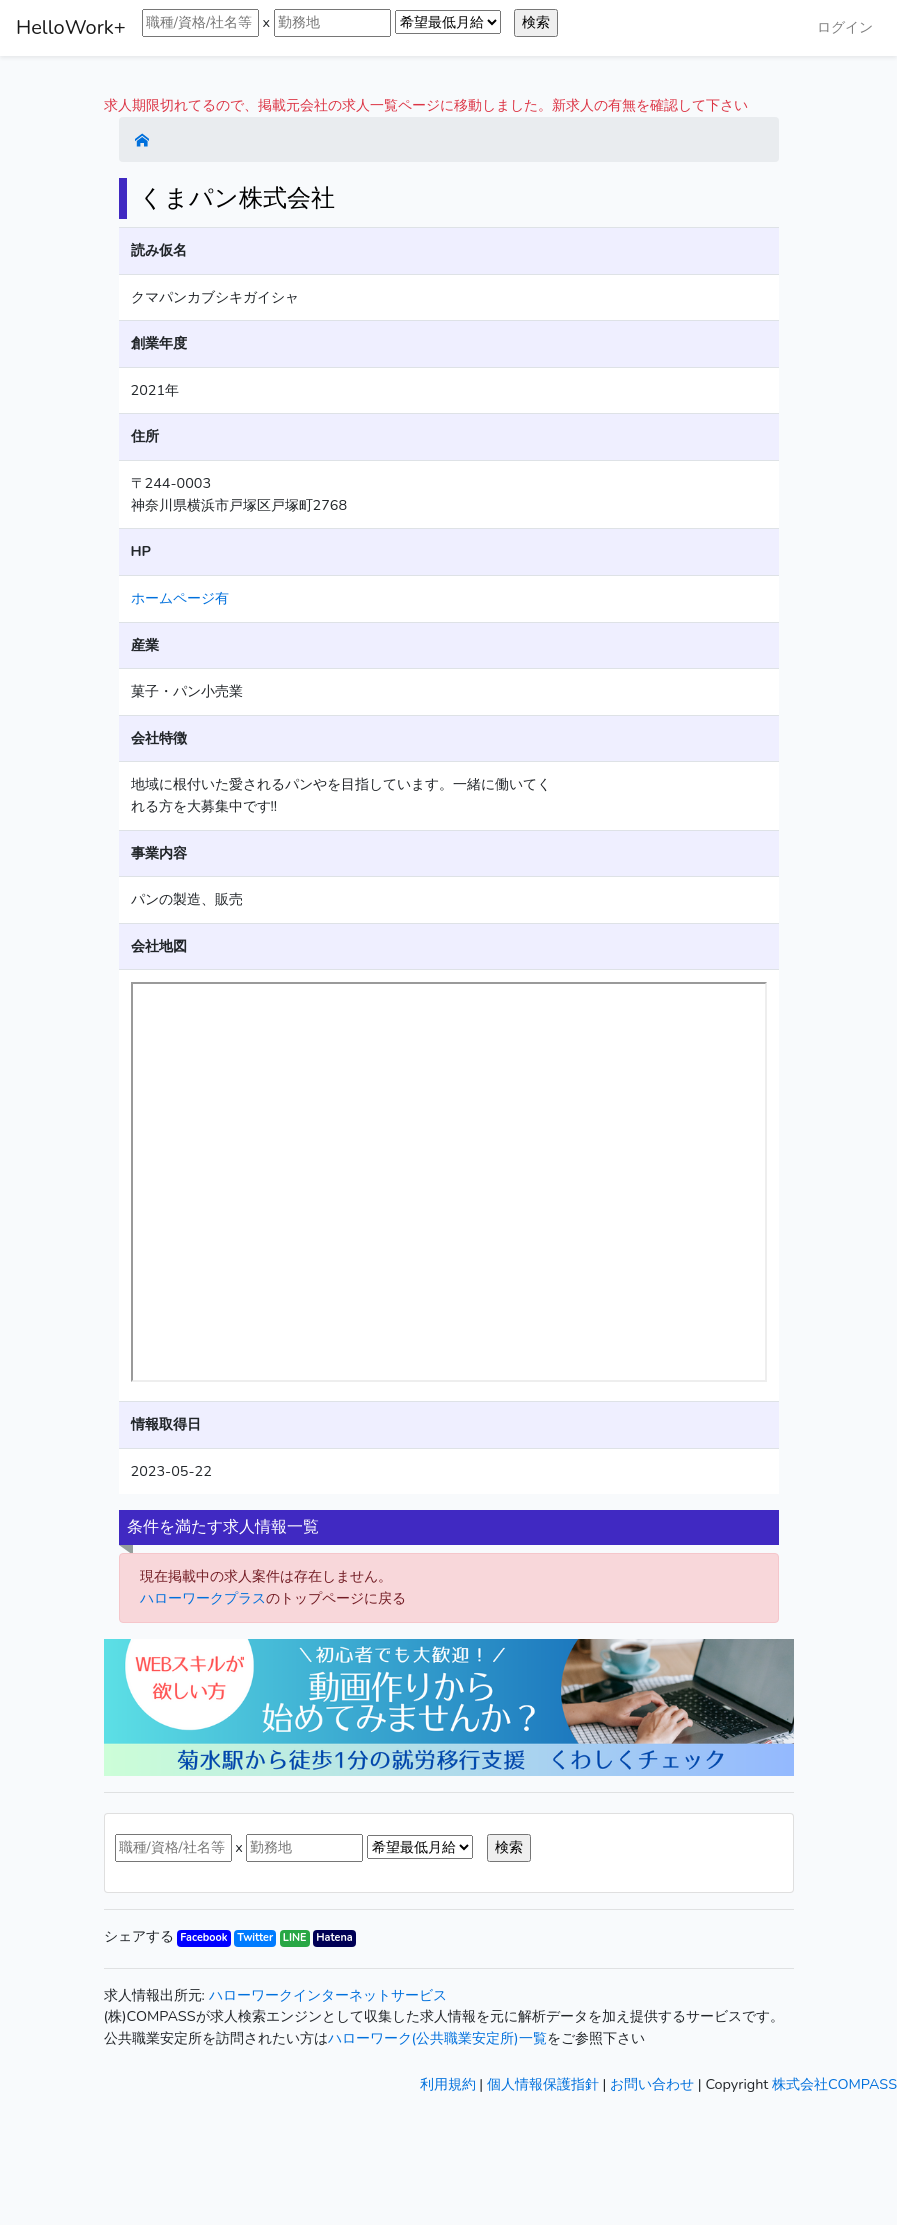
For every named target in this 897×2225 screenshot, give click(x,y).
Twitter (255, 1937)
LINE (295, 1937)
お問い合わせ (652, 2084)
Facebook (203, 1937)
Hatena (334, 1937)
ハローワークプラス (203, 1598)
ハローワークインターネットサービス (328, 1995)
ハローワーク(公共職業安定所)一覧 (437, 2038)
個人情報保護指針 (543, 2084)
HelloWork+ (71, 27)
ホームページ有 (180, 598)
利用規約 (448, 2084)
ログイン (845, 27)
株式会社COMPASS (834, 2084)
